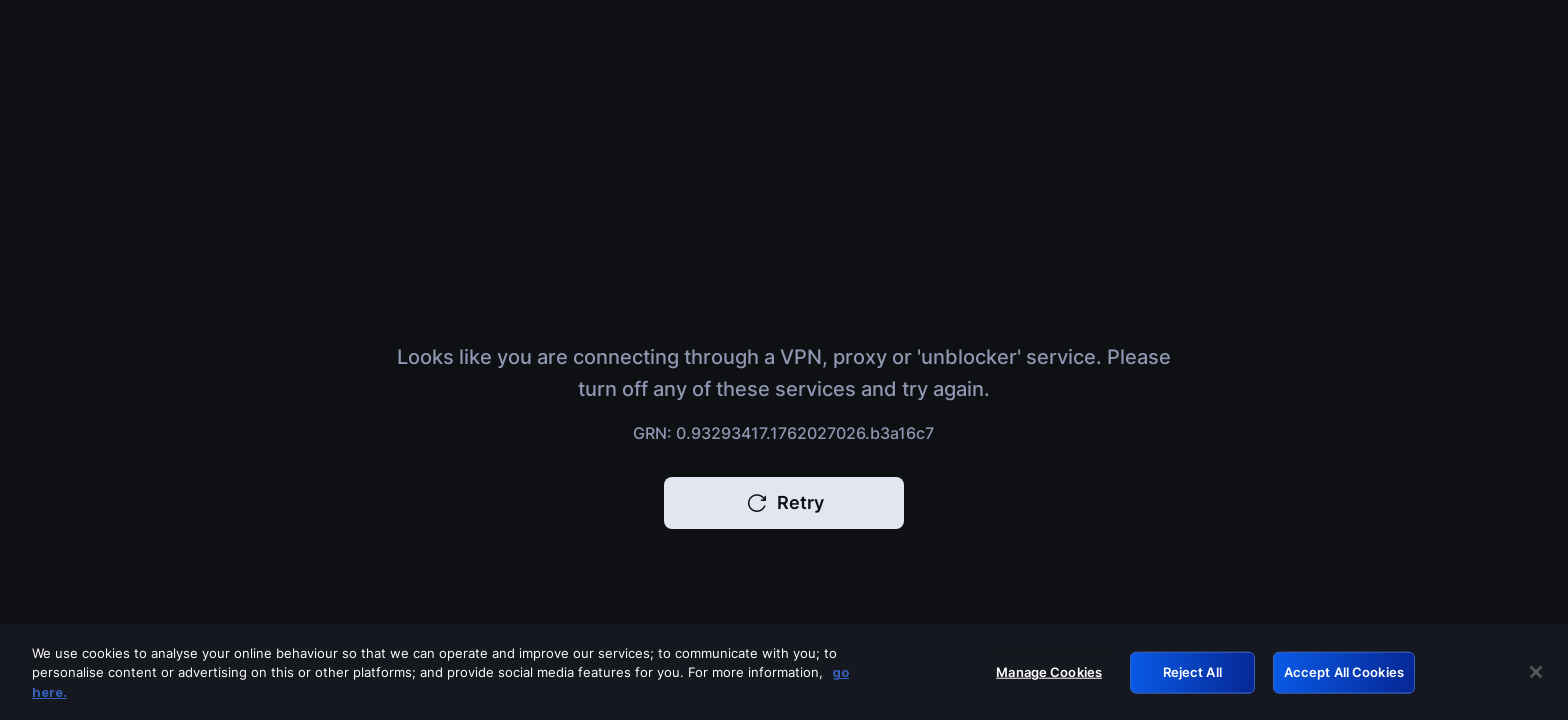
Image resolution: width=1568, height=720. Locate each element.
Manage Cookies (1049, 677)
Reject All (1192, 677)
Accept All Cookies (1344, 677)
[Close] (1536, 678)
